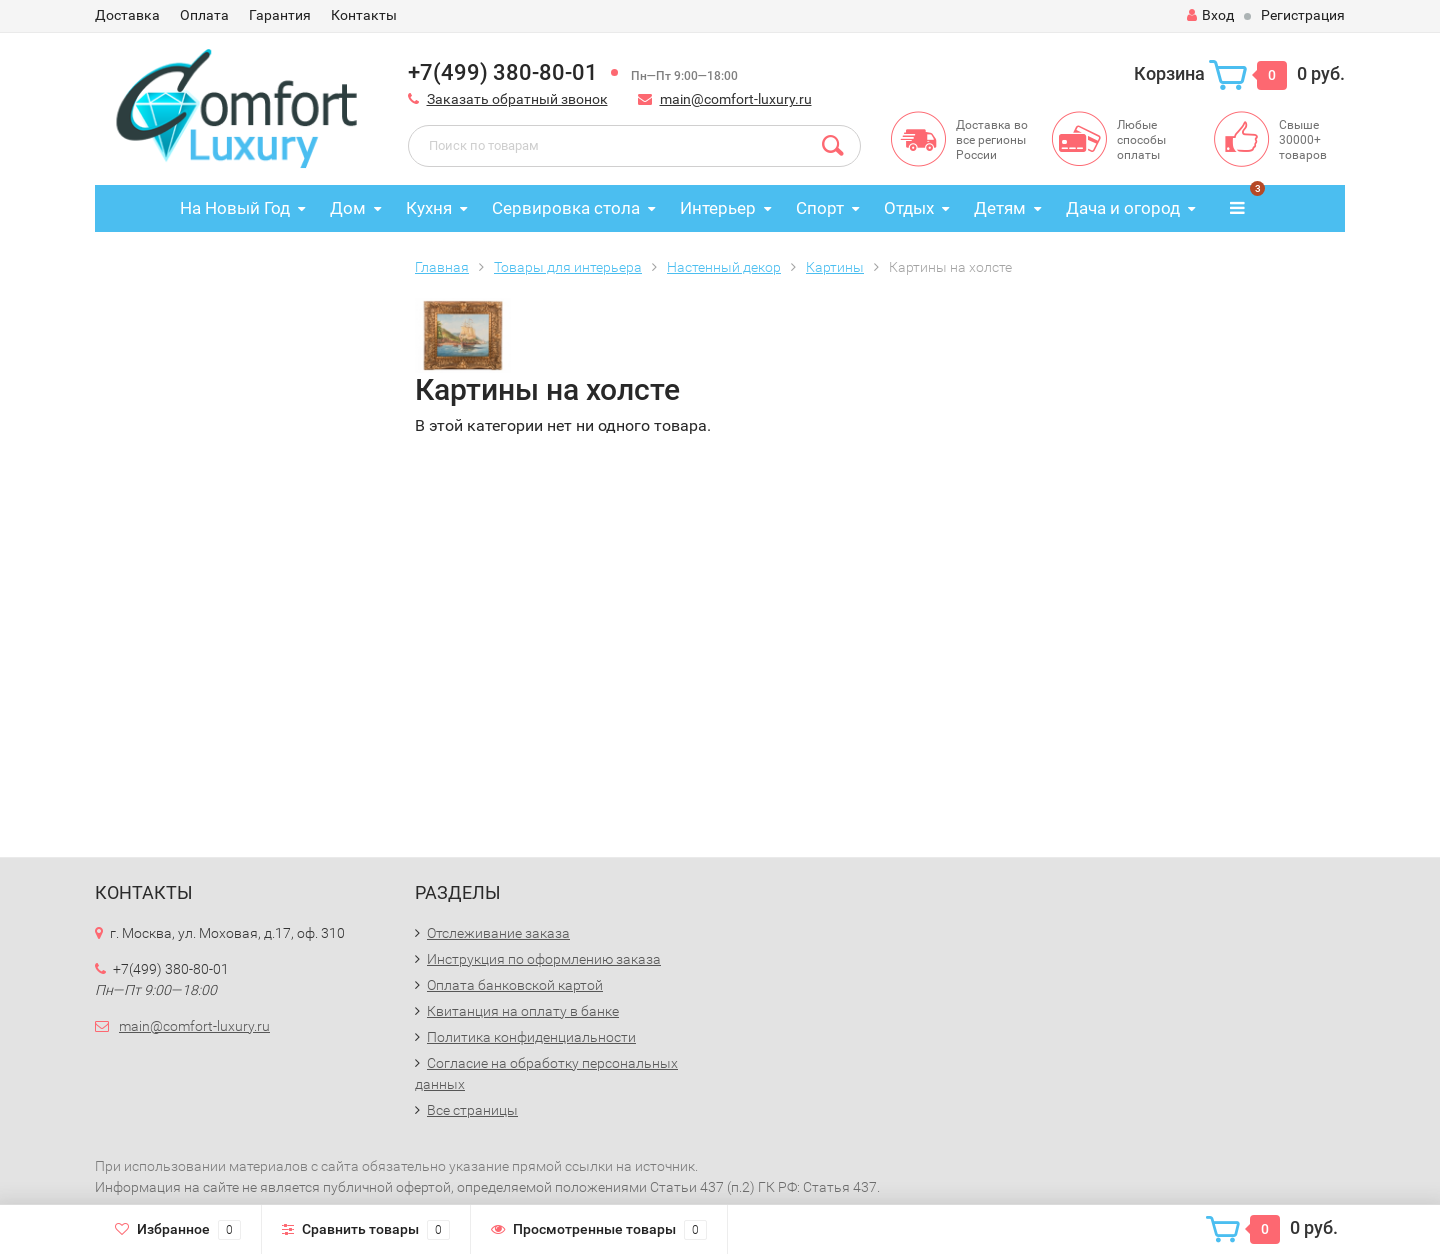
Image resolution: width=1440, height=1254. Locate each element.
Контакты (364, 15)
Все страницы (472, 1110)
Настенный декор (724, 267)
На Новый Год (235, 208)
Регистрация (1303, 15)
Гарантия (280, 15)
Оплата (204, 15)
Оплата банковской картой (515, 985)
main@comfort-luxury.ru (736, 99)
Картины (835, 267)
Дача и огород (1123, 208)
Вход (1210, 15)
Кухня (429, 208)
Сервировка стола (566, 208)
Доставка (127, 15)
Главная (442, 267)
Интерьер (718, 208)
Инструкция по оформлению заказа (544, 959)
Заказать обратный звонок (517, 99)
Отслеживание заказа (498, 933)
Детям (1000, 208)
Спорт (820, 208)
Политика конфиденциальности (531, 1037)
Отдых (909, 208)
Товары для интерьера (568, 267)
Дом (348, 208)
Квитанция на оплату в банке (523, 1011)
